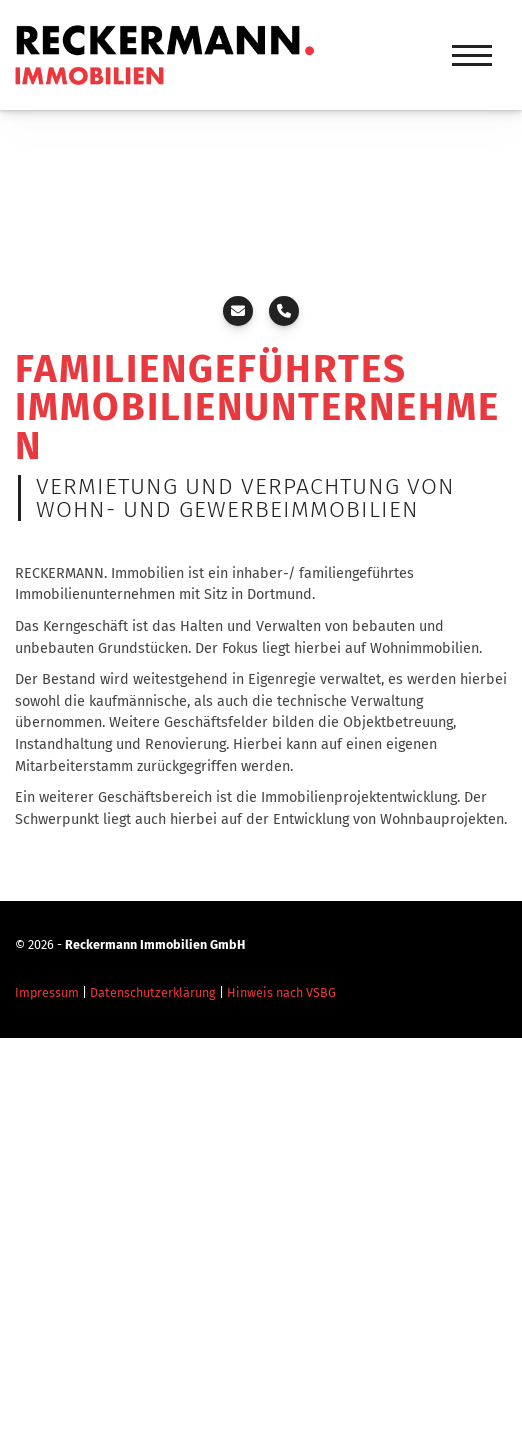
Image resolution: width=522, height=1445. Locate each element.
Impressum (47, 992)
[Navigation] (472, 55)
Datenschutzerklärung (153, 992)
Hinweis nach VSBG (281, 992)
